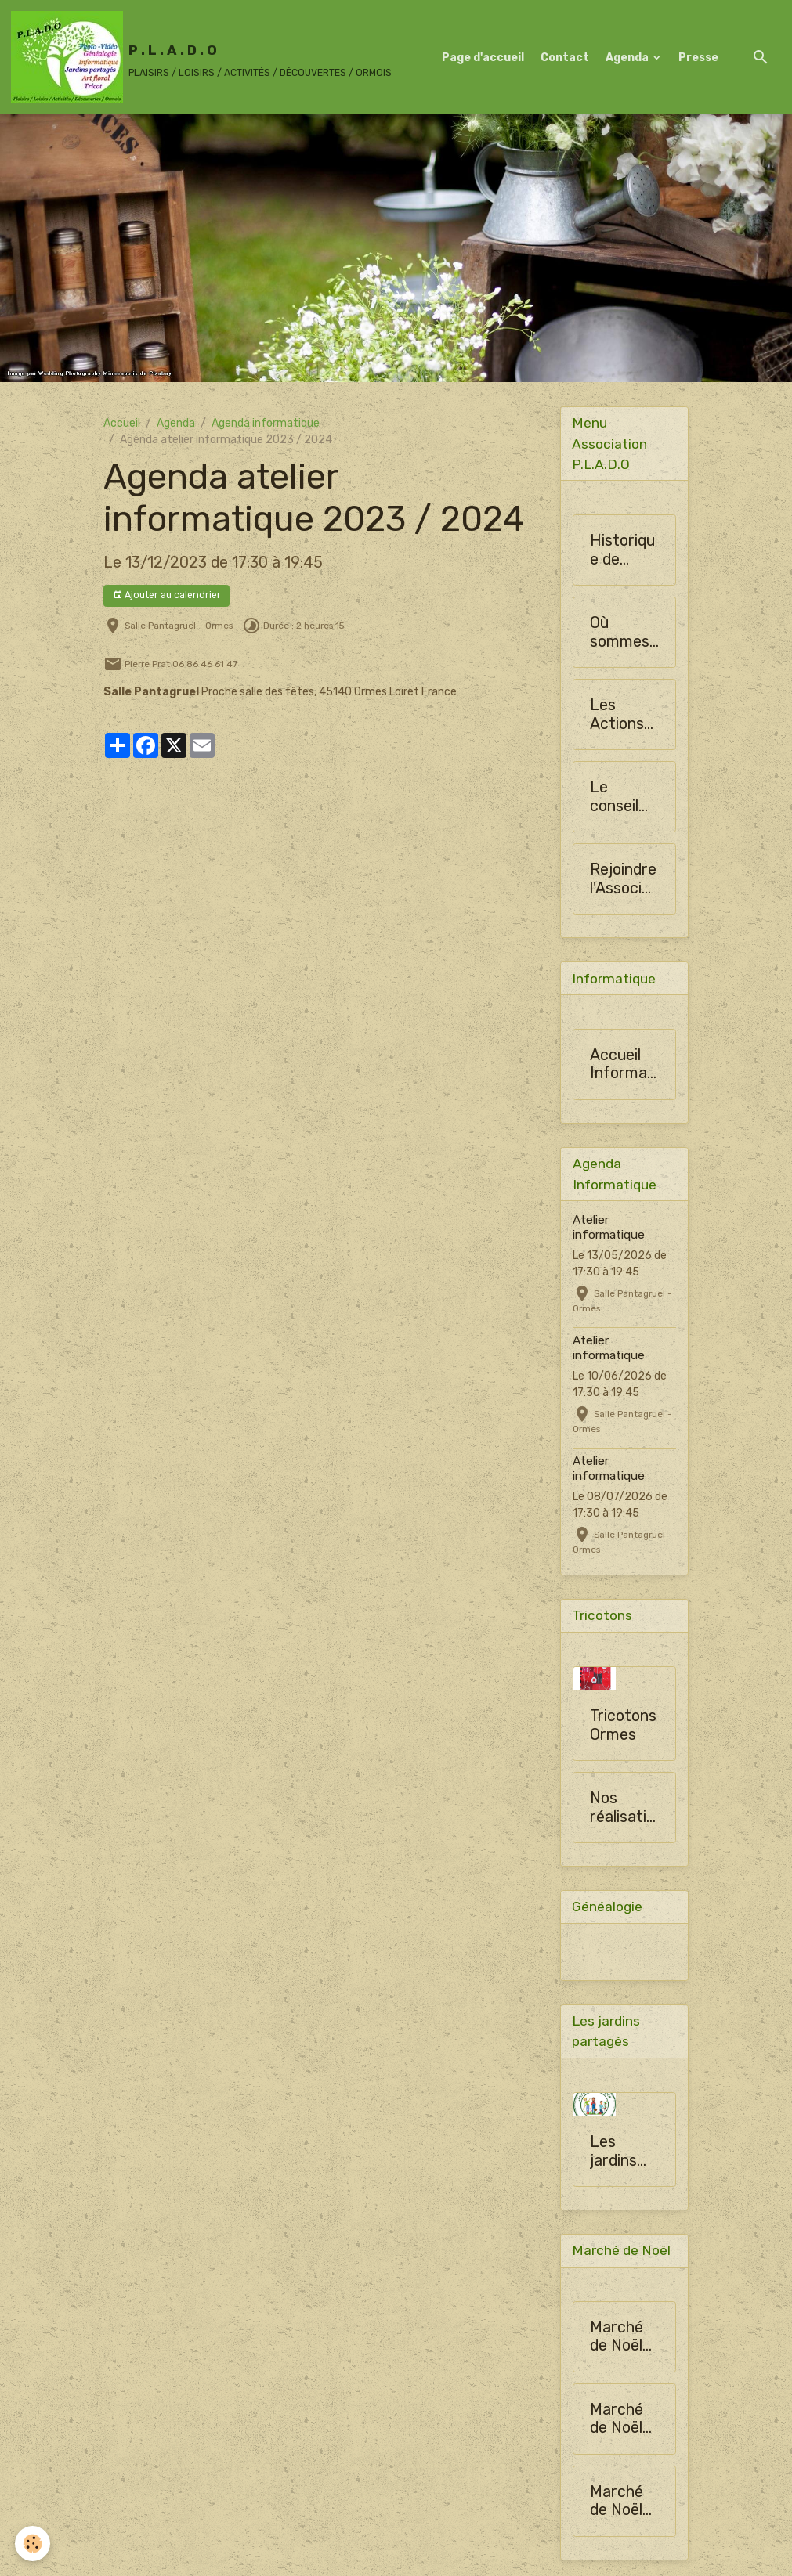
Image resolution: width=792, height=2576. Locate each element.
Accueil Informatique (623, 1065)
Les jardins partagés (622, 2153)
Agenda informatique (266, 423)
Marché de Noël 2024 (616, 2340)
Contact (565, 57)
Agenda (628, 57)
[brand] (201, 57)
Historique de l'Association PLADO (623, 550)
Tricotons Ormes (623, 1726)
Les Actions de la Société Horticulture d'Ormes (622, 715)
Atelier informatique (609, 1228)
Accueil (121, 423)
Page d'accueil (483, 57)
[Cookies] (33, 2543)
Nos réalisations (622, 1809)
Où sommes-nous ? (623, 633)
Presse (698, 57)
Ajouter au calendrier (167, 595)
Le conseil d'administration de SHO (622, 797)
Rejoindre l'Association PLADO (623, 879)
